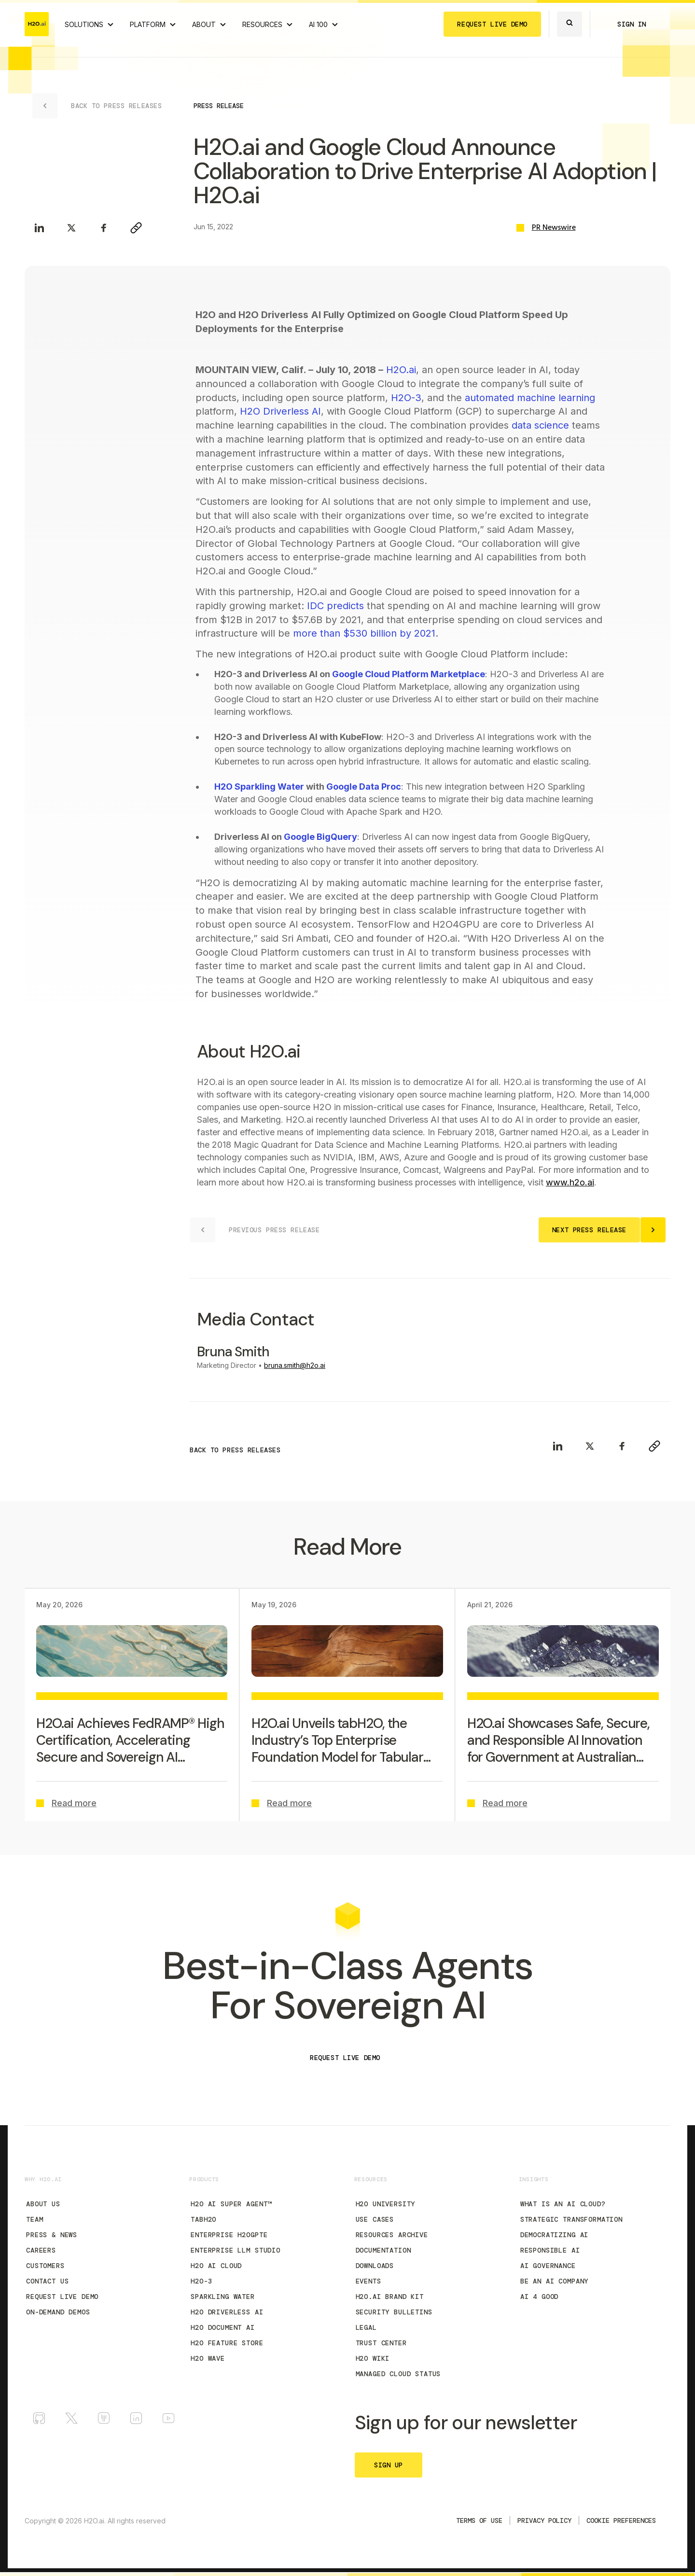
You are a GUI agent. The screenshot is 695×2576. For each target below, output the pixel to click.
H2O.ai (399, 370)
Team (34, 2219)
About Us (43, 2204)
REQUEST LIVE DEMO (492, 24)
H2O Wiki (373, 2358)
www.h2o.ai (570, 1182)
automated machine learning (530, 398)
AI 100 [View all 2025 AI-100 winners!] (318, 24)
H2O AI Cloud (216, 2265)
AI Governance (548, 2265)
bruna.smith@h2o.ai (294, 1365)
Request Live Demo (62, 2296)
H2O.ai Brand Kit (390, 2296)
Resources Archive (392, 2234)
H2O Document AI (223, 2327)
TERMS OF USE (479, 2520)
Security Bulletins (394, 2312)
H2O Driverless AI (280, 411)
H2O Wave (208, 2358)
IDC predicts (335, 606)
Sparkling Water (223, 2296)
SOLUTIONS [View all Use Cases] (84, 24)
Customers (45, 2265)
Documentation (383, 2250)
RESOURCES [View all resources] (262, 24)
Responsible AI (550, 2250)
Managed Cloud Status (398, 2373)
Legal (366, 2327)
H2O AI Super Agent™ (231, 2204)
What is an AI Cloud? (563, 2204)
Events (368, 2281)
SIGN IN (631, 24)
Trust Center (381, 2343)
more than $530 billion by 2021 (364, 633)
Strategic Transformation (571, 2219)
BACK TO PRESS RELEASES (235, 1450)
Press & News (51, 2234)
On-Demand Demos (58, 2312)
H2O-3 (406, 398)
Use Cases (375, 2219)
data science (540, 425)
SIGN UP (388, 2465)
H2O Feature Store (227, 2343)
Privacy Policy (544, 2520)
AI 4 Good (539, 2296)
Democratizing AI (554, 2234)
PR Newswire (554, 228)
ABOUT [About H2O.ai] (204, 24)
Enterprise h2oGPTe (229, 2234)
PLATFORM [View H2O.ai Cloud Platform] (148, 24)
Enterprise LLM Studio (235, 2250)
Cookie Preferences (621, 2520)
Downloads (375, 2265)
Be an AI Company (554, 2281)
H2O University (386, 2204)
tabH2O (203, 2219)
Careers (41, 2250)
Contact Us (47, 2281)
